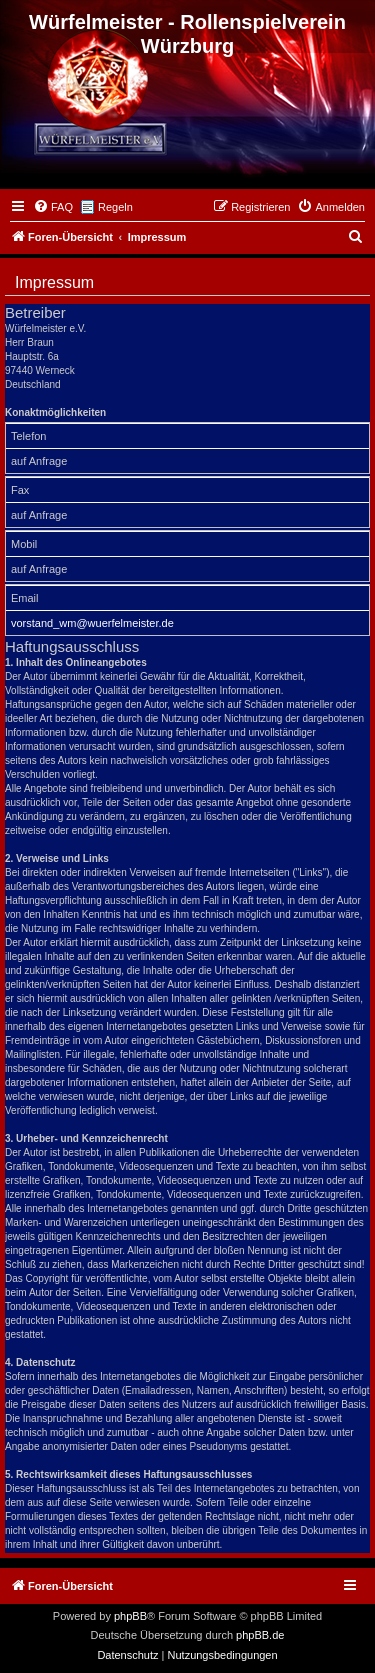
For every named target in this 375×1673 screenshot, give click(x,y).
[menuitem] (53, 207)
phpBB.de (260, 1635)
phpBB (130, 1616)
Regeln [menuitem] (115, 207)
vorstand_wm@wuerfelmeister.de (92, 623)
